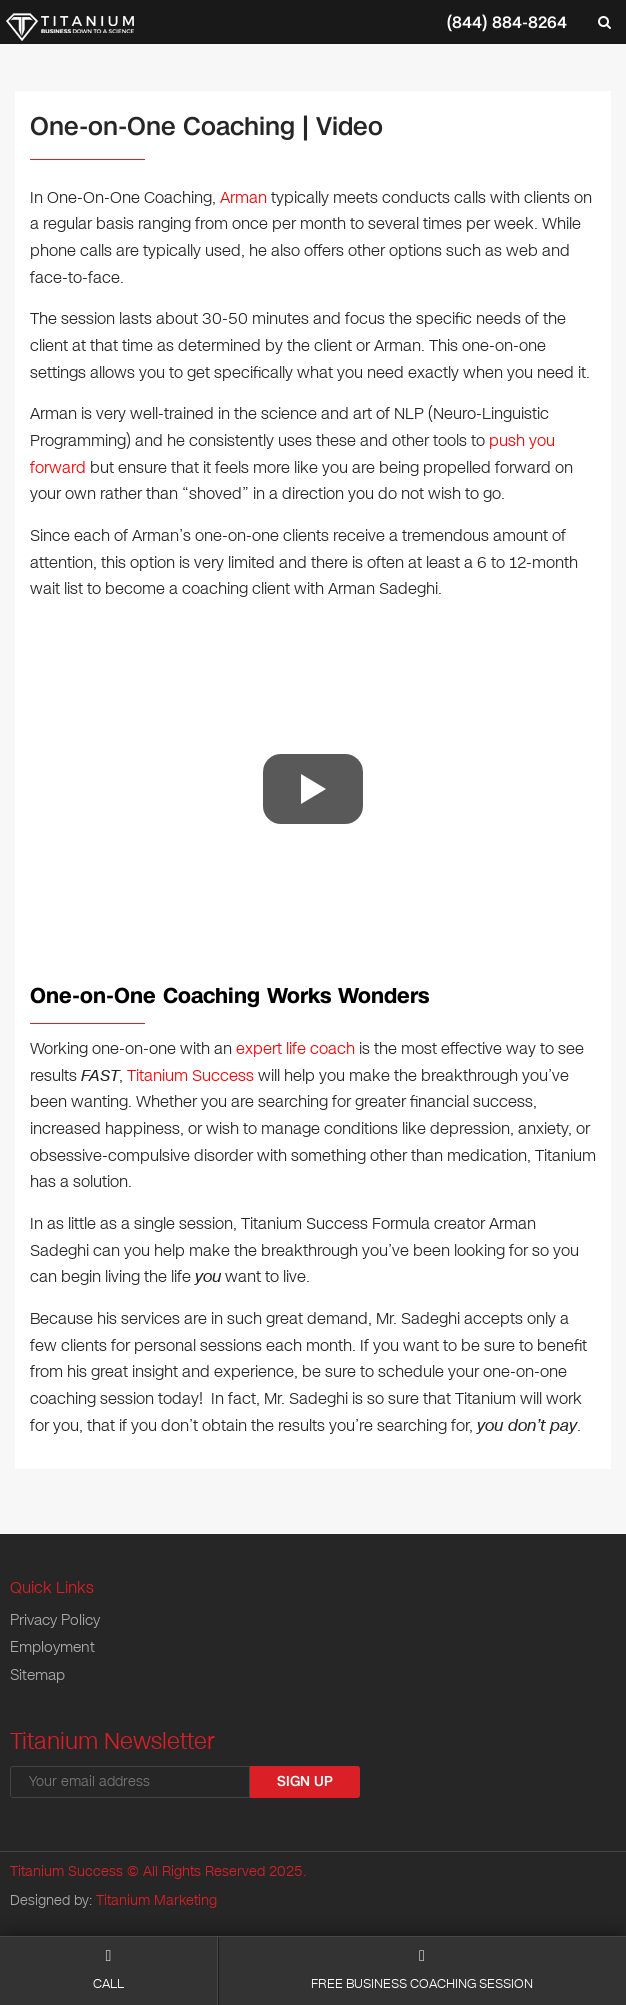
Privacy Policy (55, 1620)
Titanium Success (190, 1075)
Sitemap (37, 1675)
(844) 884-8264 (507, 22)
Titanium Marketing (156, 1900)
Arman (243, 197)
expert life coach (295, 1048)
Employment (52, 1647)
